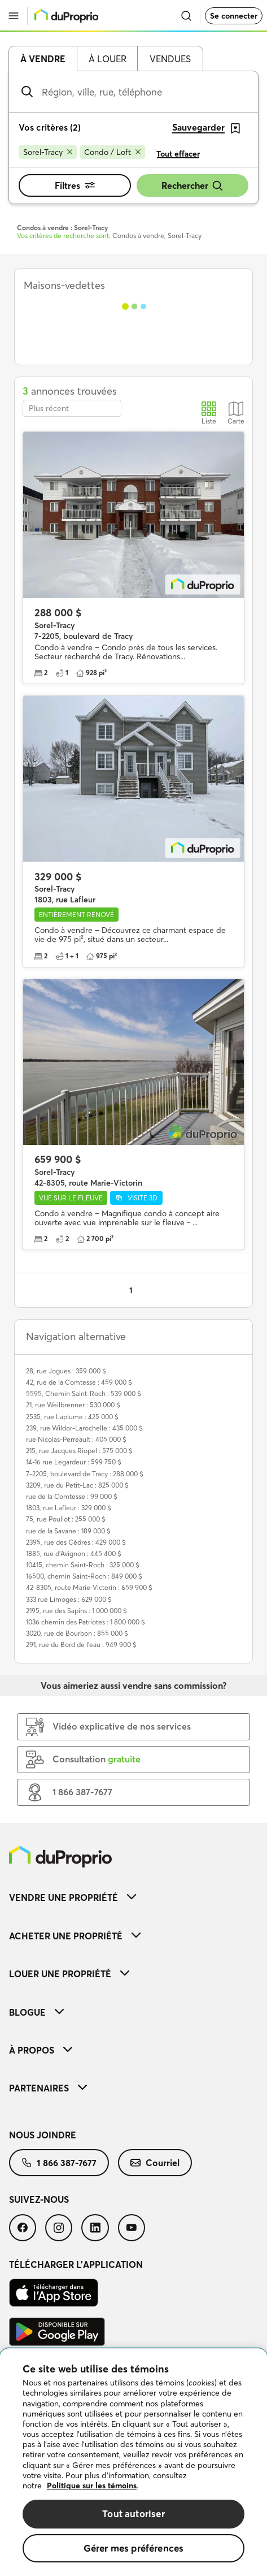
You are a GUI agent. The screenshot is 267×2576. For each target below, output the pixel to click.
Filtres (75, 185)
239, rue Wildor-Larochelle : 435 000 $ (84, 1428)
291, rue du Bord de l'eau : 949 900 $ (81, 1644)
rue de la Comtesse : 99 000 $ (71, 1496)
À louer (107, 58)
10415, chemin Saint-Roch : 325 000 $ (82, 1565)
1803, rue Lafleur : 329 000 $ (68, 1507)
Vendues (170, 58)
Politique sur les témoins (92, 2485)
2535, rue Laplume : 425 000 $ (72, 1416)
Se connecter (233, 16)
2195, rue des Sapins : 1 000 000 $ (76, 1610)
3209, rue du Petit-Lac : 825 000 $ (77, 1485)
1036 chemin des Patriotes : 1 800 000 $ (85, 1622)
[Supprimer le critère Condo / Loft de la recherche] (112, 152)
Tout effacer (178, 154)
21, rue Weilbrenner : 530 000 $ (73, 1405)
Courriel (155, 2162)
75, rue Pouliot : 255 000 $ (66, 1519)
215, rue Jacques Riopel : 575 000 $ (79, 1450)
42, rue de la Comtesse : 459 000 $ (79, 1382)
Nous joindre (42, 2135)
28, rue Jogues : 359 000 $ (66, 1371)
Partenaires (48, 2088)
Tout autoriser (133, 2513)
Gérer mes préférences (134, 2548)
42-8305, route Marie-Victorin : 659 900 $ (89, 1587)
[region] (133, 2462)
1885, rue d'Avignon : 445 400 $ (73, 1553)
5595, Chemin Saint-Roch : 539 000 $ (83, 1393)
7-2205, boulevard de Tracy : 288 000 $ (84, 1473)
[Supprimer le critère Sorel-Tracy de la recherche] (48, 152)
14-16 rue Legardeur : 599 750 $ (73, 1462)
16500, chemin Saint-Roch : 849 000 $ (84, 1576)
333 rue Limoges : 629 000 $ (69, 1599)
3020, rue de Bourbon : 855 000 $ (77, 1633)
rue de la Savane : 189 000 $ (68, 1531)
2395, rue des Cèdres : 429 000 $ (76, 1542)
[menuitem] (133, 1897)
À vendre (42, 58)
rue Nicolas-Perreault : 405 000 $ (76, 1439)
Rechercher (192, 186)
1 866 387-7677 (59, 2162)
